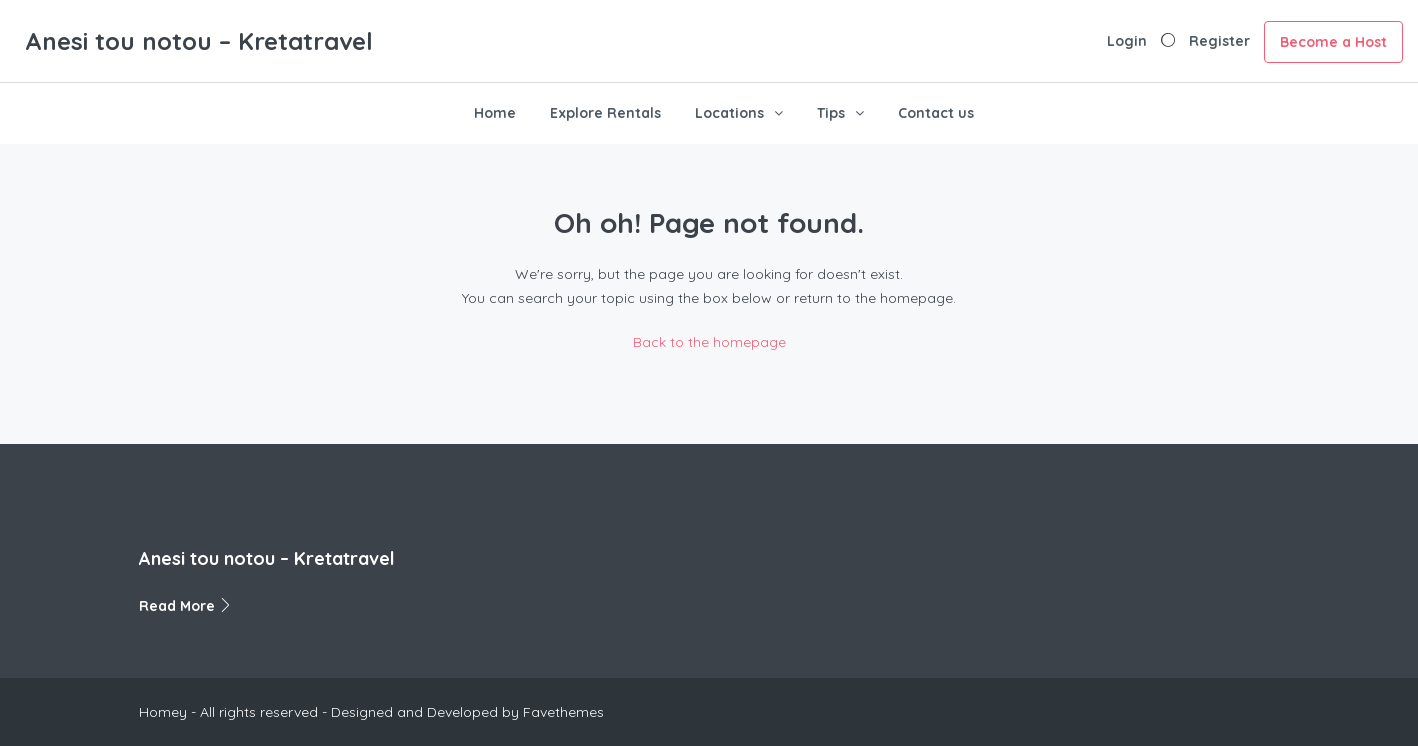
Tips (831, 113)
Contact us (936, 113)
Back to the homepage (709, 342)
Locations (729, 113)
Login (1127, 41)
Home (495, 113)
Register (1219, 41)
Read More (186, 606)
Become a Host (1333, 42)
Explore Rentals (605, 113)
